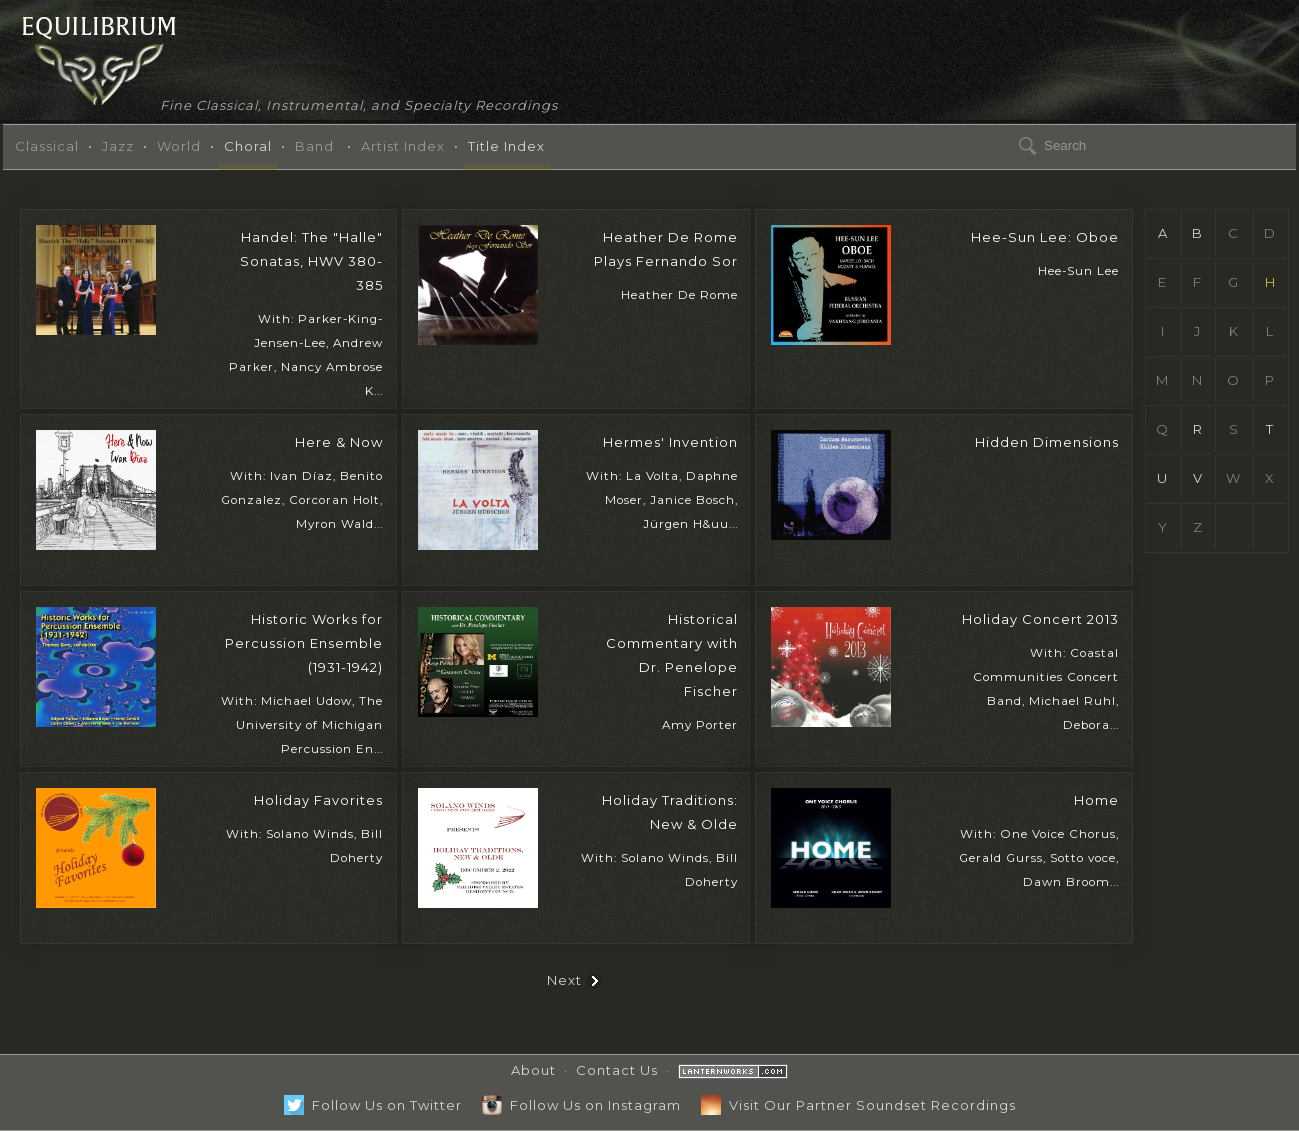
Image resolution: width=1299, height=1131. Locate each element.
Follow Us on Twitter (373, 1105)
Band (314, 146)
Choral (248, 146)
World (179, 146)
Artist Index (403, 146)
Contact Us (617, 1070)
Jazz (118, 146)
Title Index (506, 146)
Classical (47, 146)
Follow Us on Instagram (581, 1105)
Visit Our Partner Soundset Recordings (858, 1105)
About (533, 1070)
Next (574, 980)
